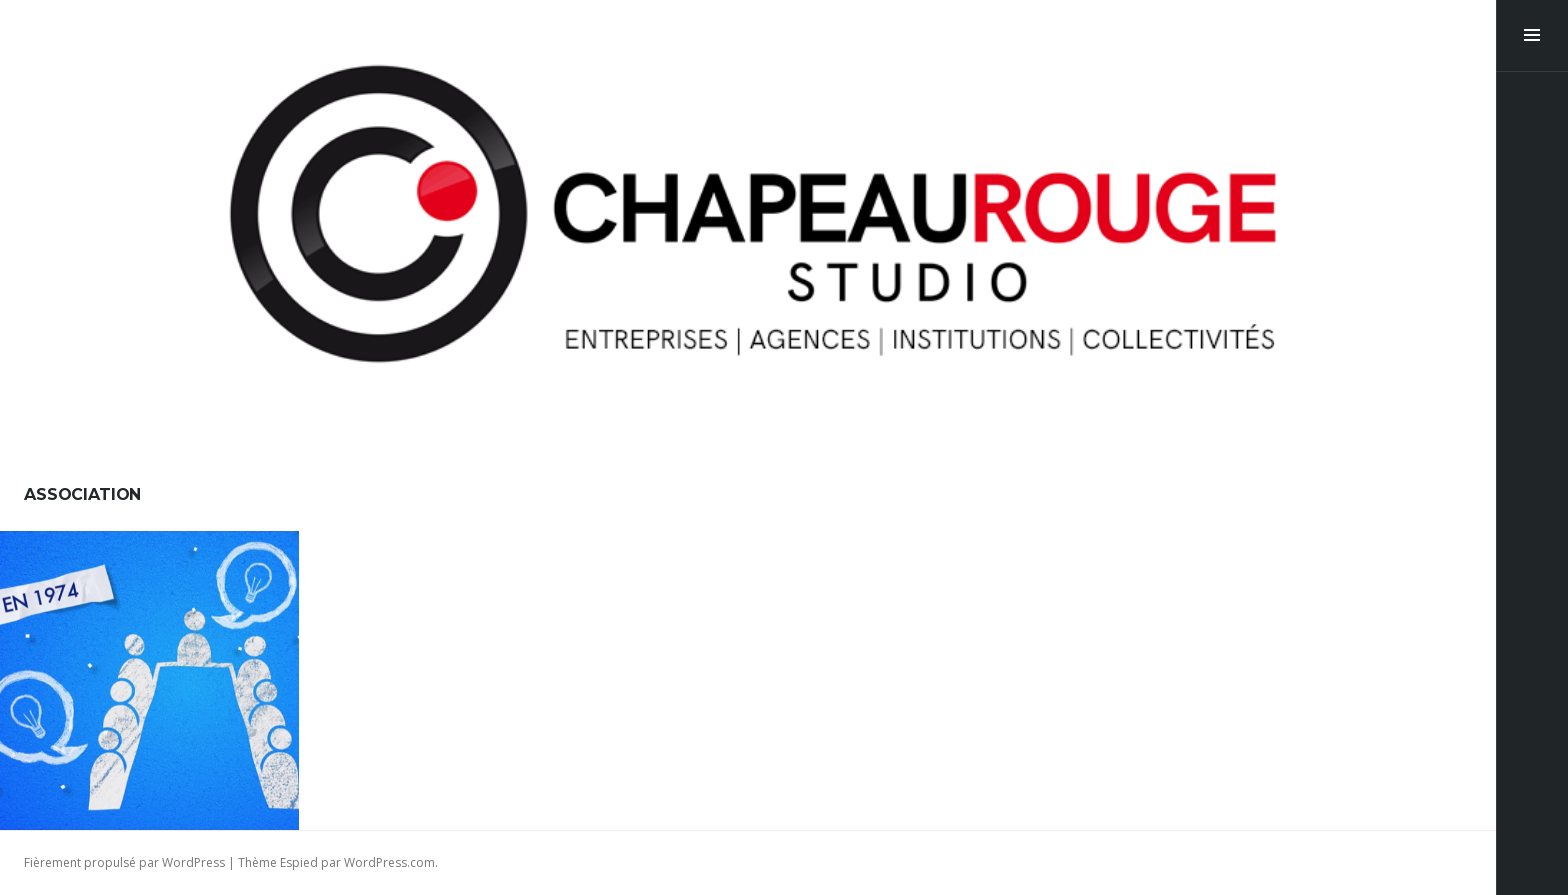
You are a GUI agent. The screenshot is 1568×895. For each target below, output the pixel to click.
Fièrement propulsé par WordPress (124, 862)
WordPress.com (389, 862)
